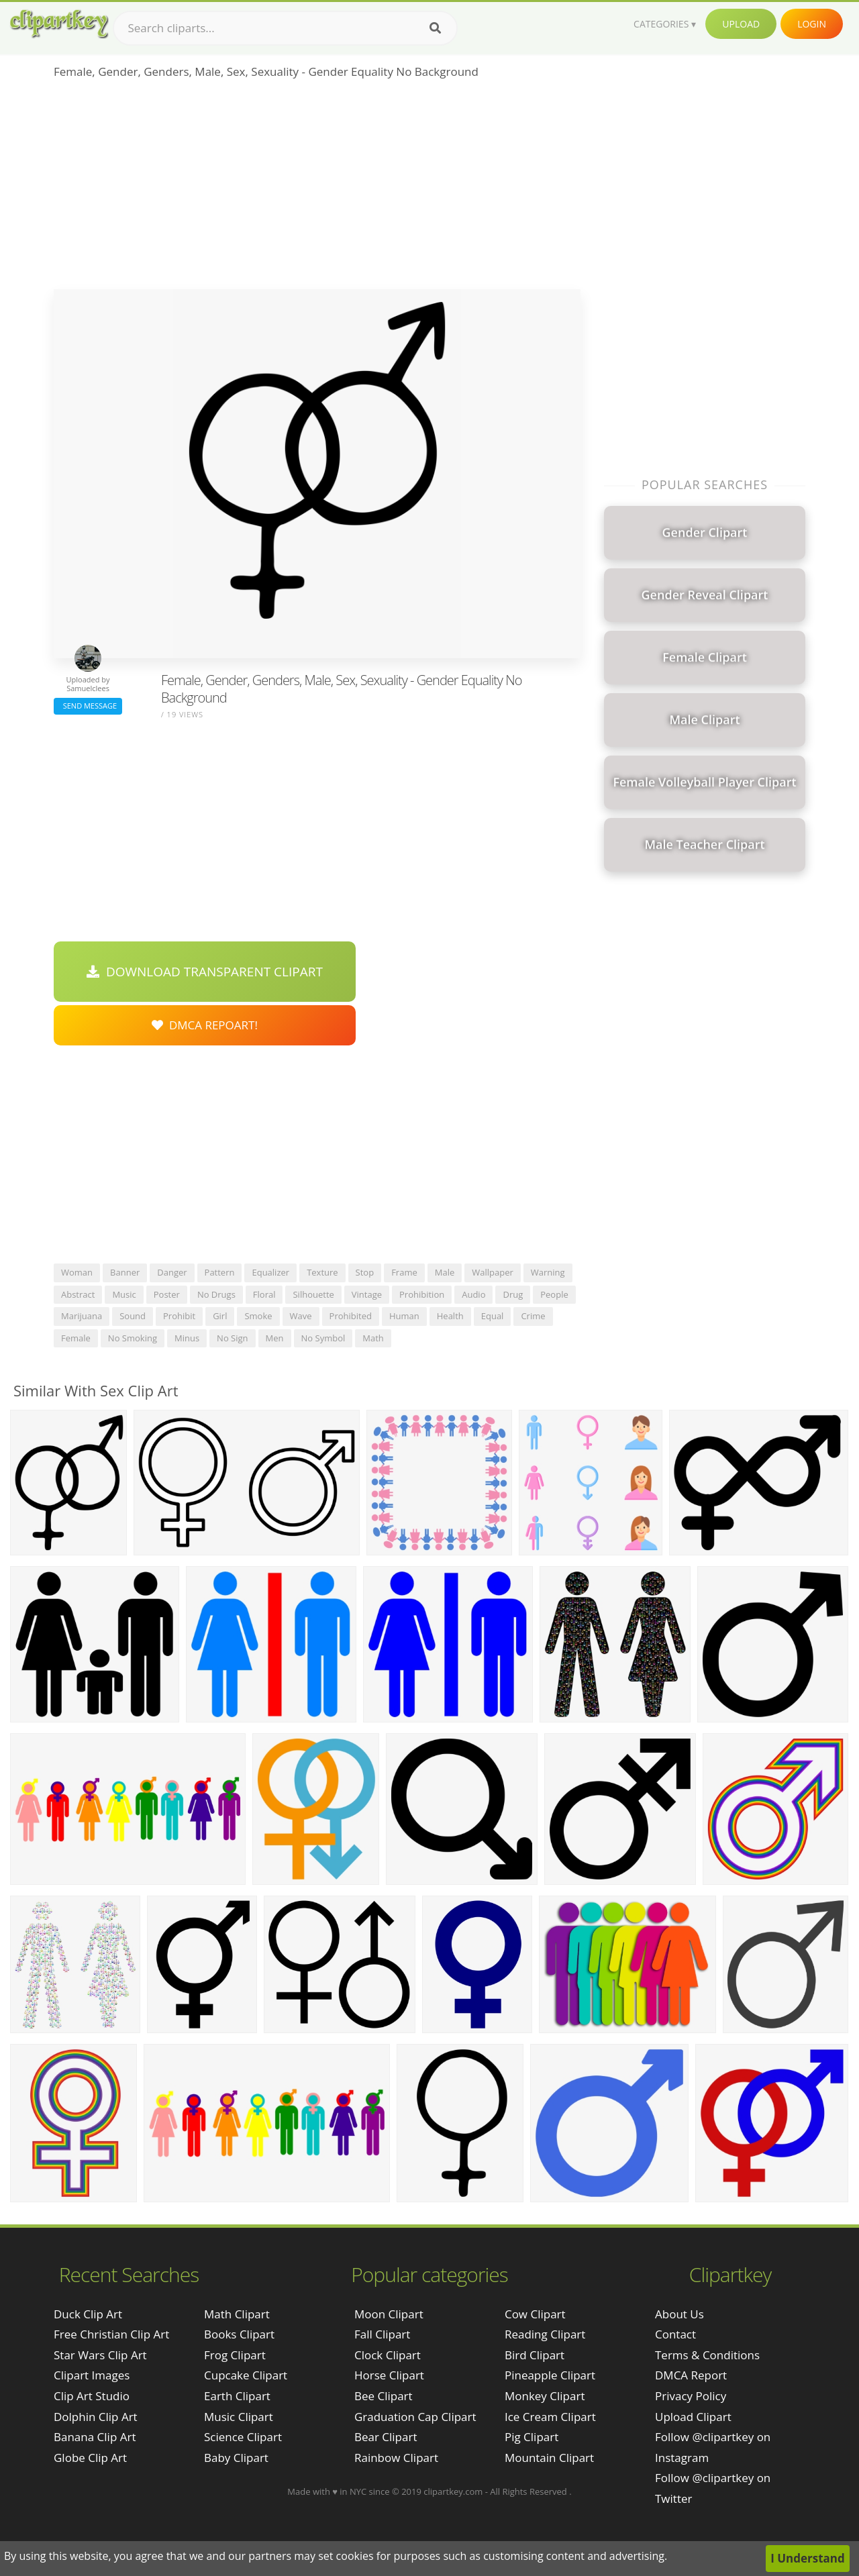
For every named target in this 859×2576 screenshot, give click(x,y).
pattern (220, 1272)
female (76, 1338)
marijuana (81, 1316)
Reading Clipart (545, 2334)
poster (167, 1294)
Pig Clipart (531, 2436)
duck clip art (88, 2314)
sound (132, 1316)
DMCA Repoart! (205, 1025)
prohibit (179, 1316)
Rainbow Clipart (396, 2457)
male (445, 1272)
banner (125, 1272)
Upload (741, 23)
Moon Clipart (388, 2314)
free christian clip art (111, 2334)
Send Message (88, 706)
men (275, 1338)
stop (365, 1272)
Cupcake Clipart (245, 2375)
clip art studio (92, 2396)
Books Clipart (239, 2334)
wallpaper (492, 1272)
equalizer (270, 1272)
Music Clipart (238, 2416)
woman (77, 1272)
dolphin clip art (96, 2416)
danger (172, 1272)
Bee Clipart (383, 2396)
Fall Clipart (382, 2334)
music (124, 1294)
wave (301, 1316)
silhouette (313, 1294)
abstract (78, 1294)
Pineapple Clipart (550, 2375)
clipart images (92, 2375)
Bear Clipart (385, 2436)
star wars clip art (100, 2355)
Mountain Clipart (549, 2457)
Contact (675, 2334)
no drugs (216, 1294)
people (554, 1294)
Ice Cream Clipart (550, 2416)
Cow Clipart (535, 2314)
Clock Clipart (387, 2355)
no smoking (132, 1338)
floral (264, 1294)
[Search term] (285, 28)
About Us (679, 2314)
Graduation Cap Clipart (415, 2416)
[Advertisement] (317, 188)
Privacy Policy (690, 2396)
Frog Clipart (235, 2355)
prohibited (351, 1316)
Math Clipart (237, 2314)
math (373, 1338)
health (450, 1316)
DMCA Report (691, 2375)
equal (492, 1316)
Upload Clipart (693, 2416)
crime (533, 1316)
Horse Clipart (389, 2375)
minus (186, 1338)
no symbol (323, 1338)
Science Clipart (243, 2436)
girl (220, 1316)
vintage (367, 1294)
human (404, 1316)
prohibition (421, 1294)
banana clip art (95, 2436)
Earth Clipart (237, 2396)
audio (473, 1294)
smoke (258, 1316)
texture (322, 1272)
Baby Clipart (236, 2457)
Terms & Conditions (707, 2355)
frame (404, 1272)
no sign (232, 1338)
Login (811, 23)
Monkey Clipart (545, 2396)
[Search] (435, 28)
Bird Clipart (534, 2355)
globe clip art (90, 2457)
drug (513, 1294)
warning (548, 1272)
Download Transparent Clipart (205, 971)
